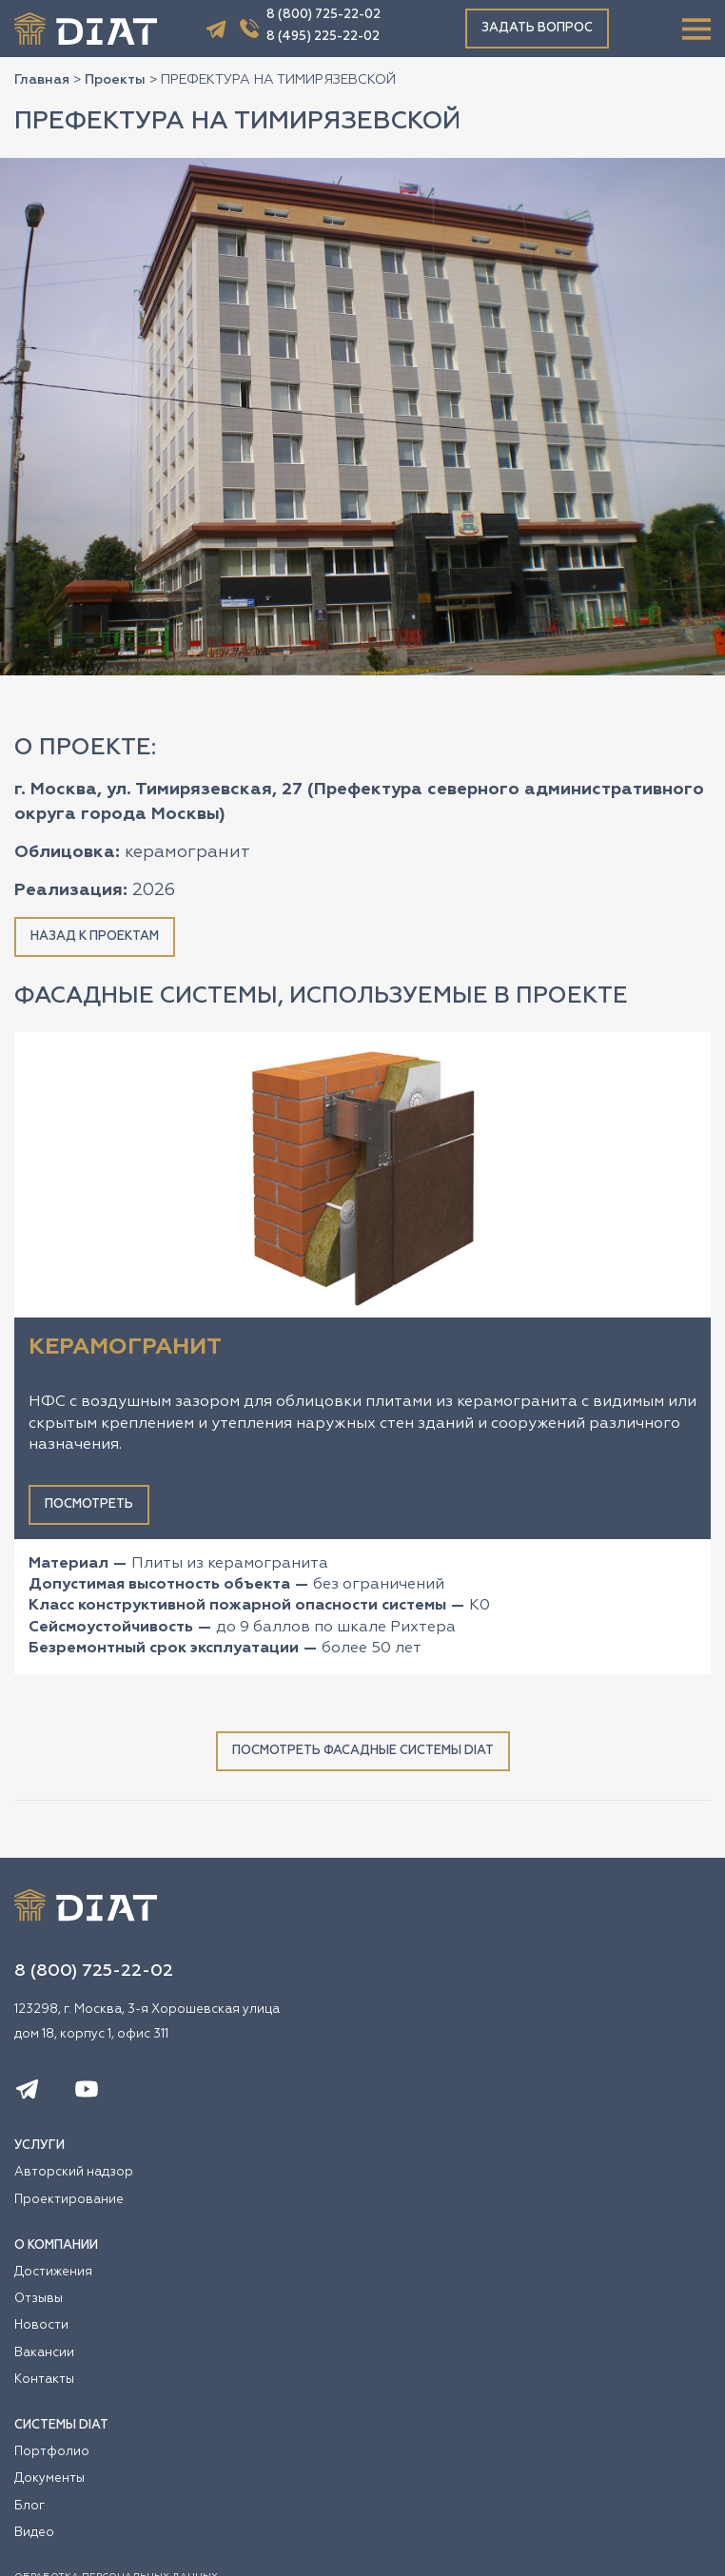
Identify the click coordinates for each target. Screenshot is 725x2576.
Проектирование (69, 2200)
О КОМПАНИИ (56, 2245)
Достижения (53, 2272)
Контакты (44, 2379)
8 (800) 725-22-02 (323, 15)
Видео (34, 2533)
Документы (49, 2478)
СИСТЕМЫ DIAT (61, 2425)
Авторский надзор (73, 2172)
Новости (41, 2325)
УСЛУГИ (39, 2145)
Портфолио (51, 2452)
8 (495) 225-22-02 (323, 36)
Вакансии (44, 2353)
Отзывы (38, 2299)
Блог (29, 2506)
